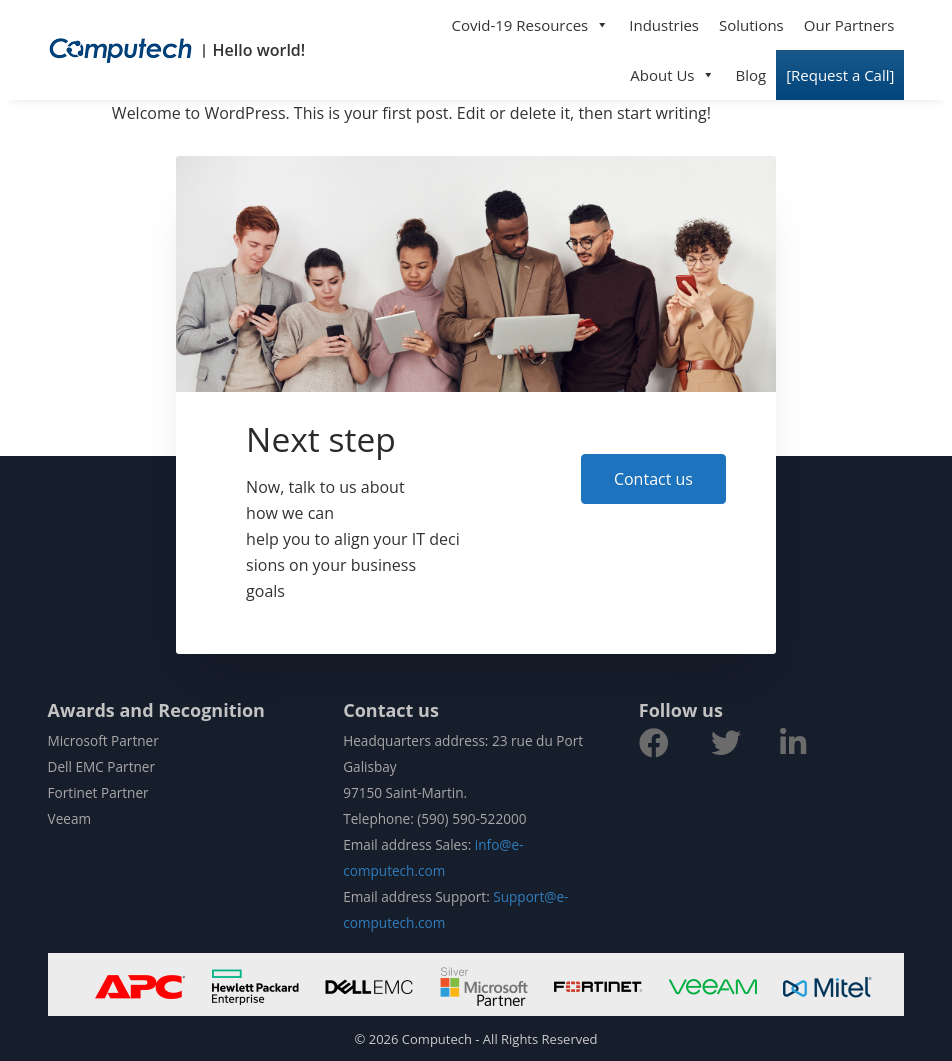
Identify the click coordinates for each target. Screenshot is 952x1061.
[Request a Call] (840, 75)
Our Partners (849, 25)
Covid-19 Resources (531, 25)
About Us (672, 75)
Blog (750, 75)
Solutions (751, 25)
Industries (664, 25)
